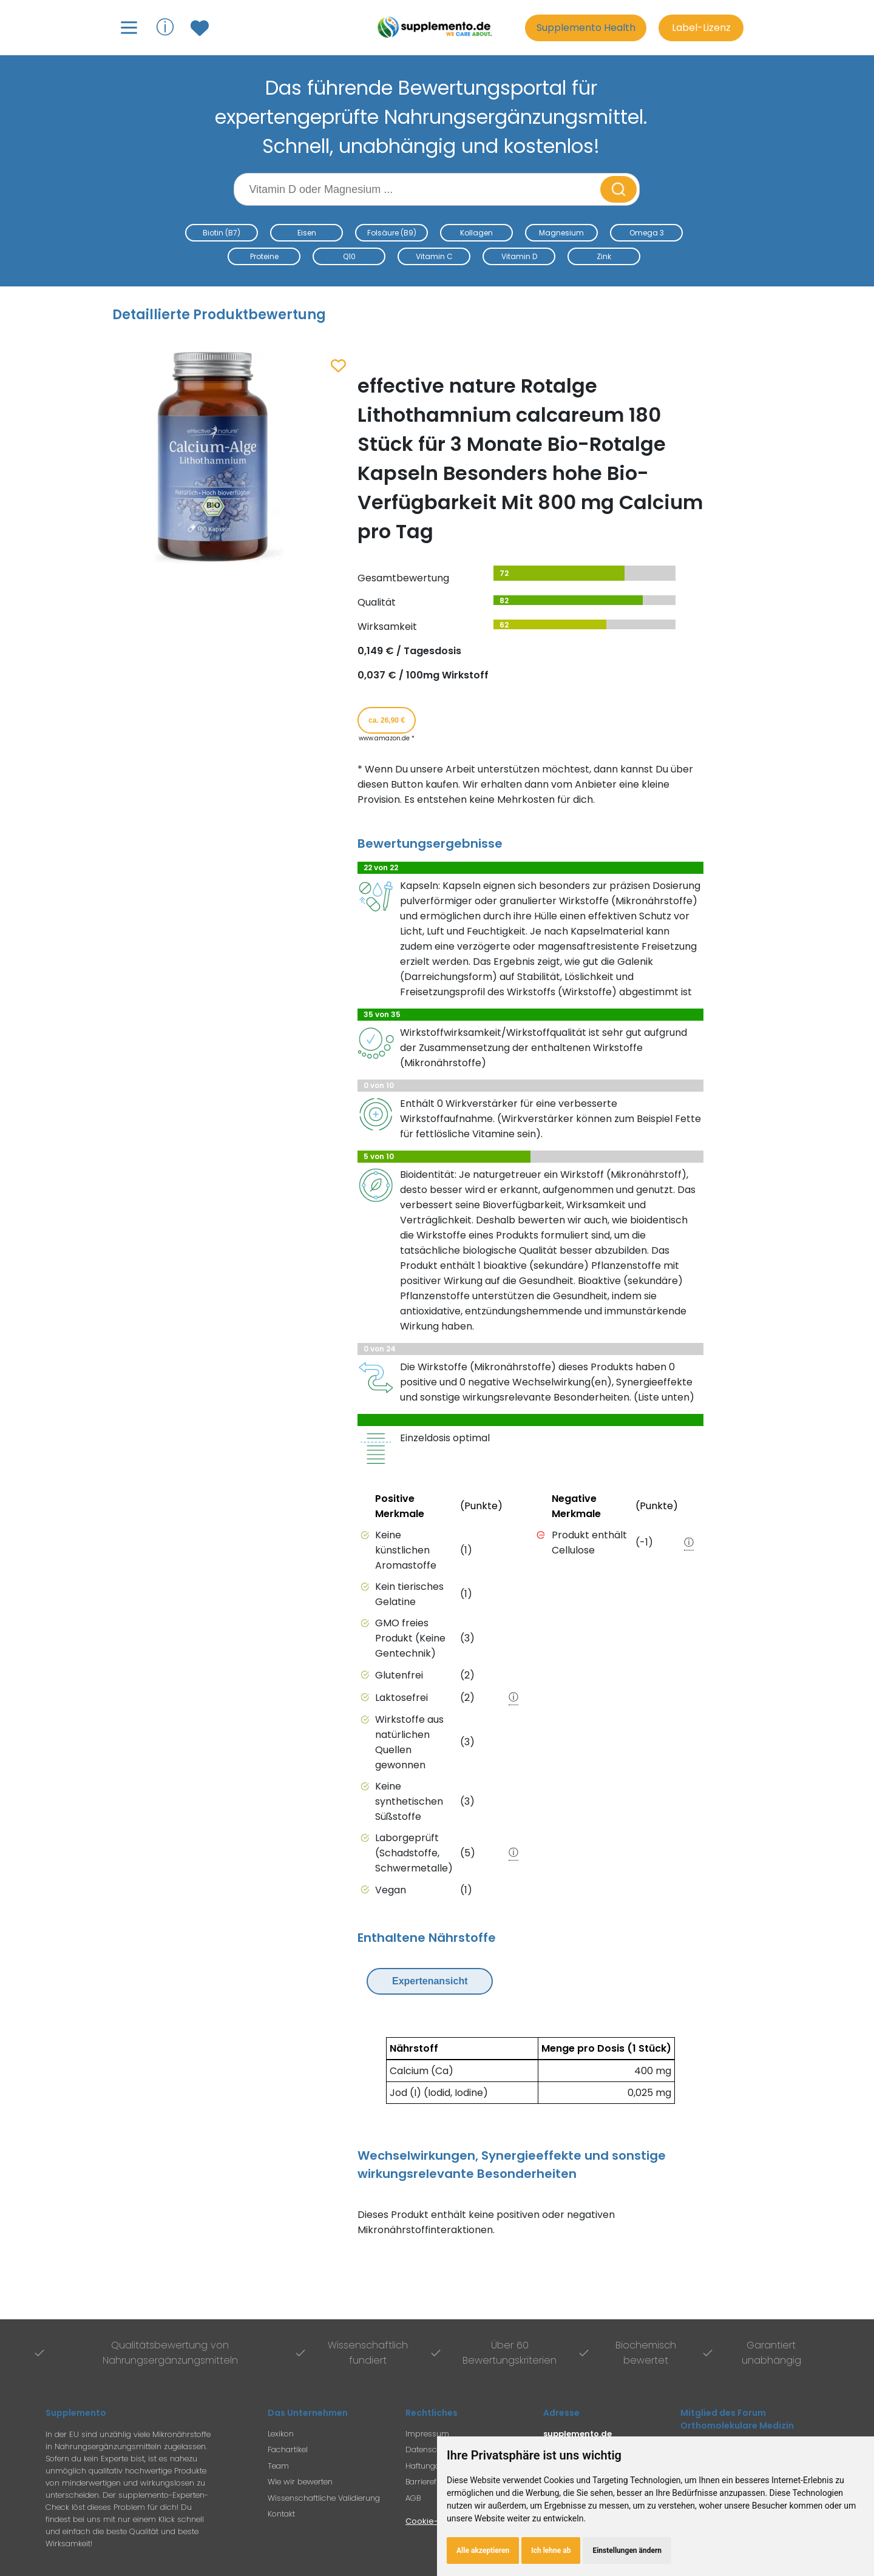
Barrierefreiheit (432, 2481)
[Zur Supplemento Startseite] (437, 27)
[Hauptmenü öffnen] (129, 27)
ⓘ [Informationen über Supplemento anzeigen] (165, 27)
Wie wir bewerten (300, 2481)
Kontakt (281, 2514)
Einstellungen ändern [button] (627, 2550)
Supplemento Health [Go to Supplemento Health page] (586, 28)
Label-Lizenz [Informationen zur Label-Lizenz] (701, 28)
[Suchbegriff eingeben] (418, 189)
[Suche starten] (618, 189)
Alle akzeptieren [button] (482, 2550)
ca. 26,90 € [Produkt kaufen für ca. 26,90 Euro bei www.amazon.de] (386, 720)
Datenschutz (429, 2449)
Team (278, 2466)
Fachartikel (288, 2449)
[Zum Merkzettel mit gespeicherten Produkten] (201, 28)
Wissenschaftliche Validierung (324, 2498)
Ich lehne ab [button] (551, 2550)
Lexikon (281, 2433)
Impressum (427, 2433)
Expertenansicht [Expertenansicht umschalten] (429, 1981)
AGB (413, 2498)
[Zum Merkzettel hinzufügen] (338, 366)
